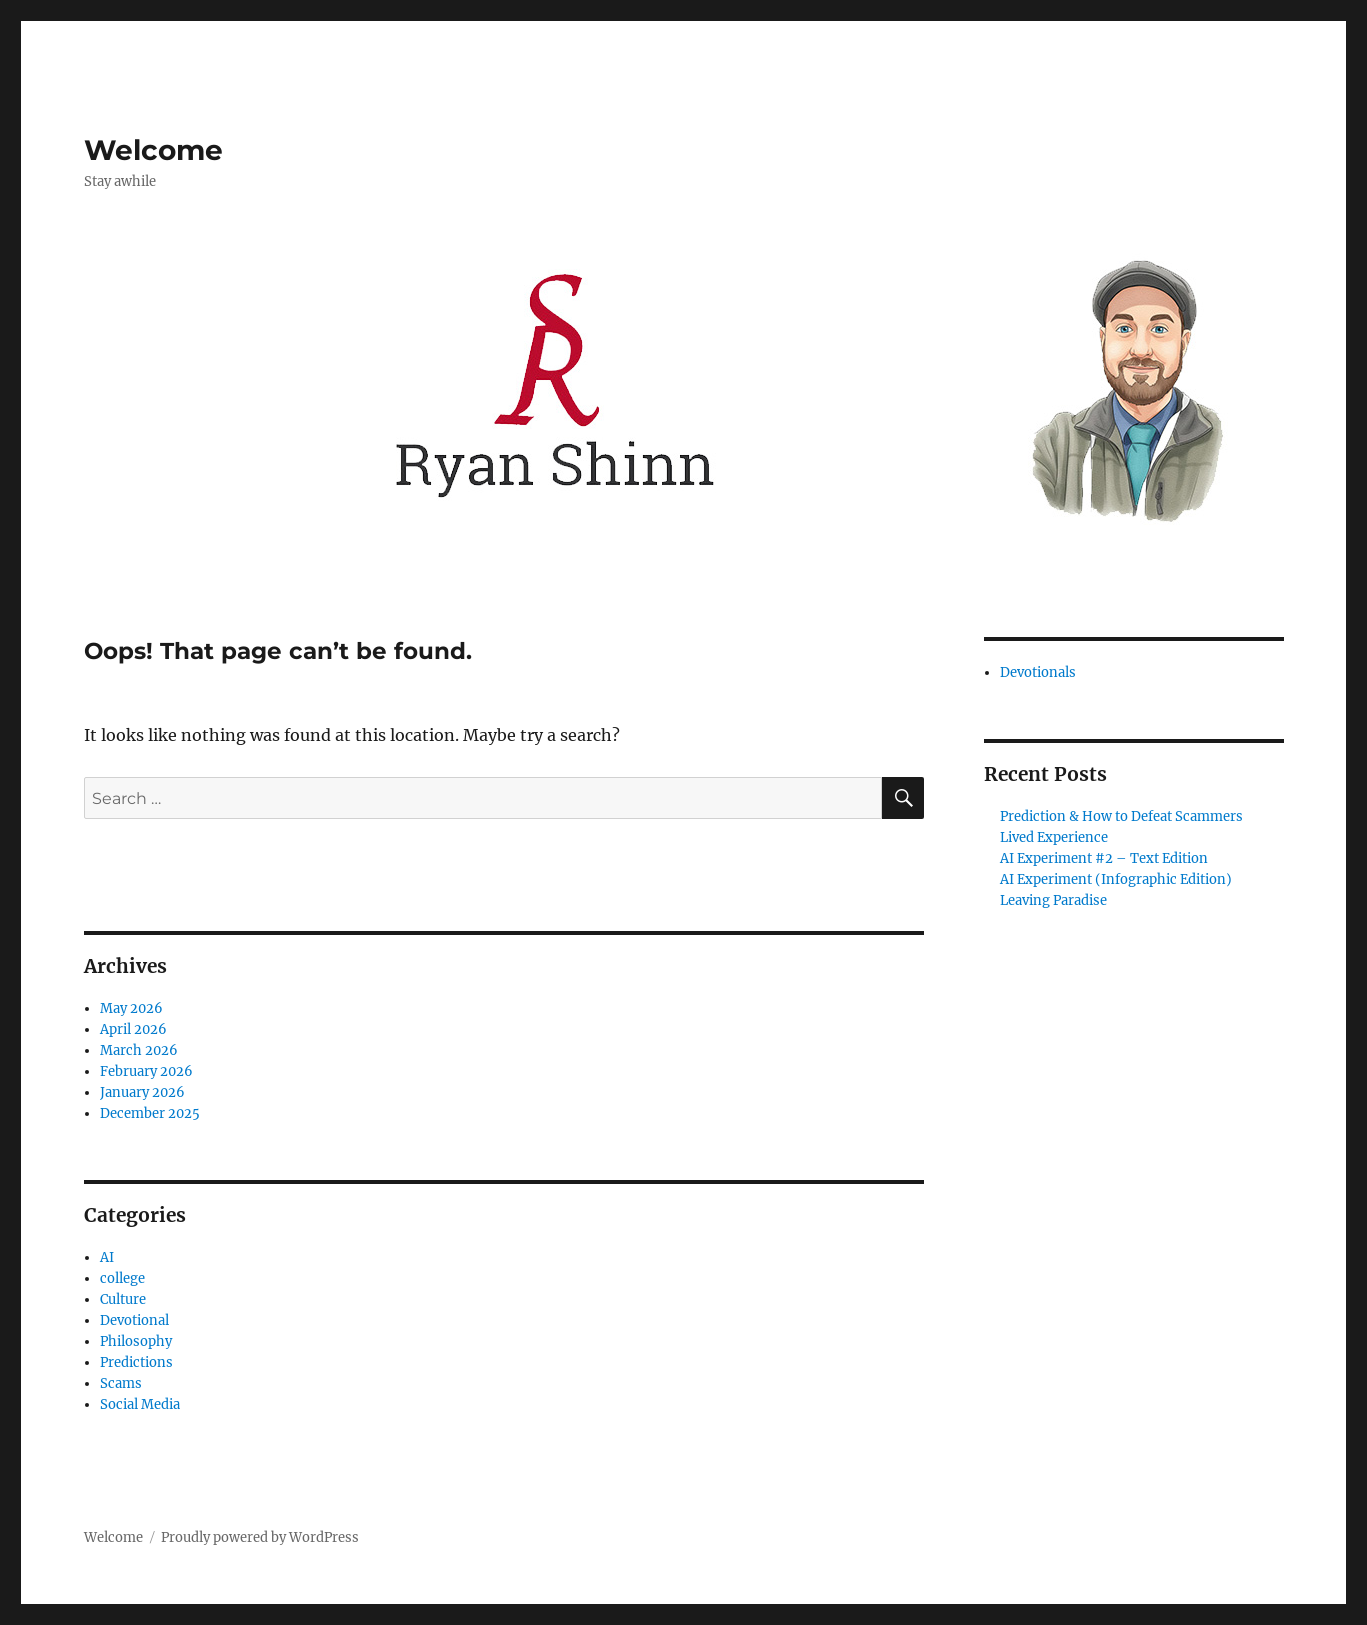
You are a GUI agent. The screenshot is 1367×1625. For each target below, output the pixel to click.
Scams (121, 1383)
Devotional (134, 1320)
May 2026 (131, 1008)
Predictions (136, 1362)
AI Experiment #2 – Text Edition (1104, 858)
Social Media (140, 1404)
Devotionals (1038, 672)
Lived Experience (1054, 837)
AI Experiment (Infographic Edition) (1116, 879)
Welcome (153, 150)
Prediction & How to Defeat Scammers (1121, 816)
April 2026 (133, 1029)
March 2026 (139, 1050)
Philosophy (136, 1341)
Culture (123, 1299)
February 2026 (146, 1071)
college (122, 1278)
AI (107, 1257)
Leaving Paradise (1053, 900)
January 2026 (142, 1092)
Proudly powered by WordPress (260, 1537)
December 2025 (150, 1113)
